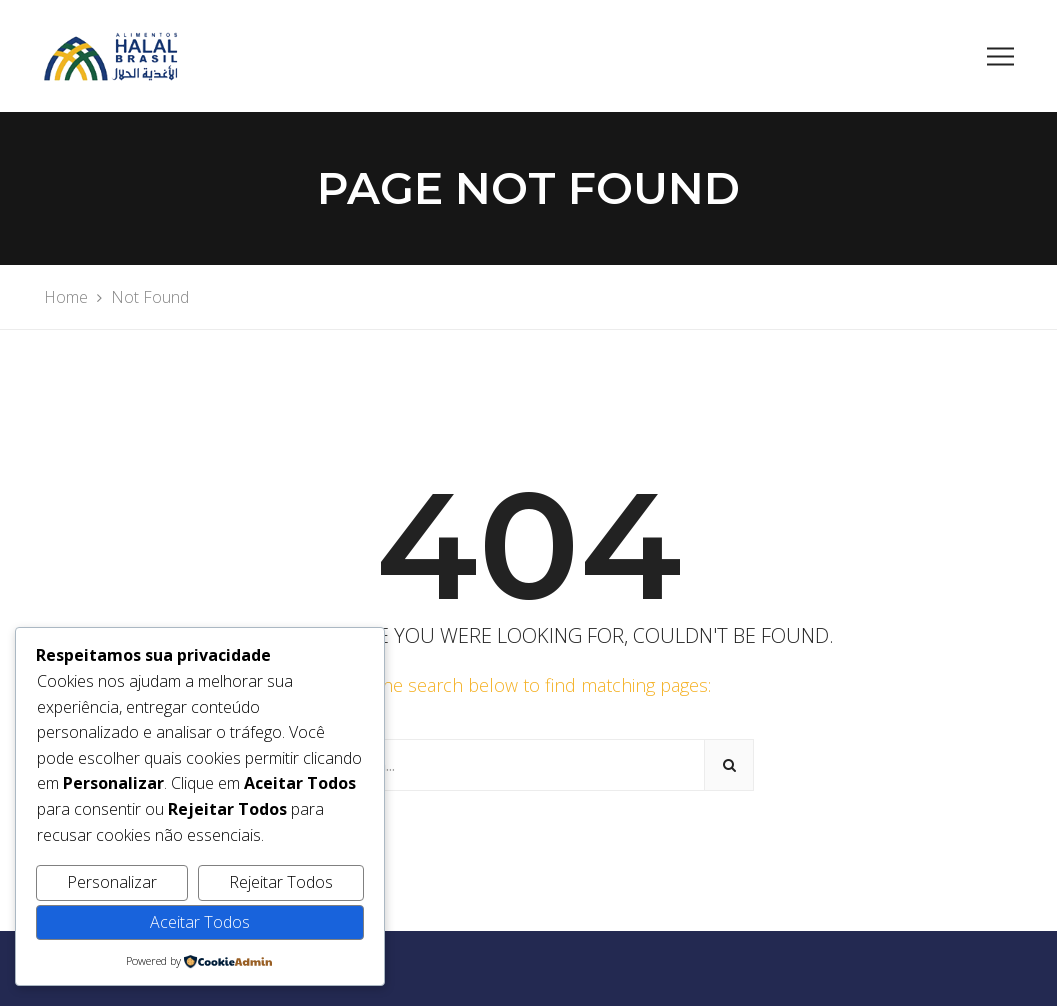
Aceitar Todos (200, 922)
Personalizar (112, 882)
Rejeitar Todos (281, 882)
